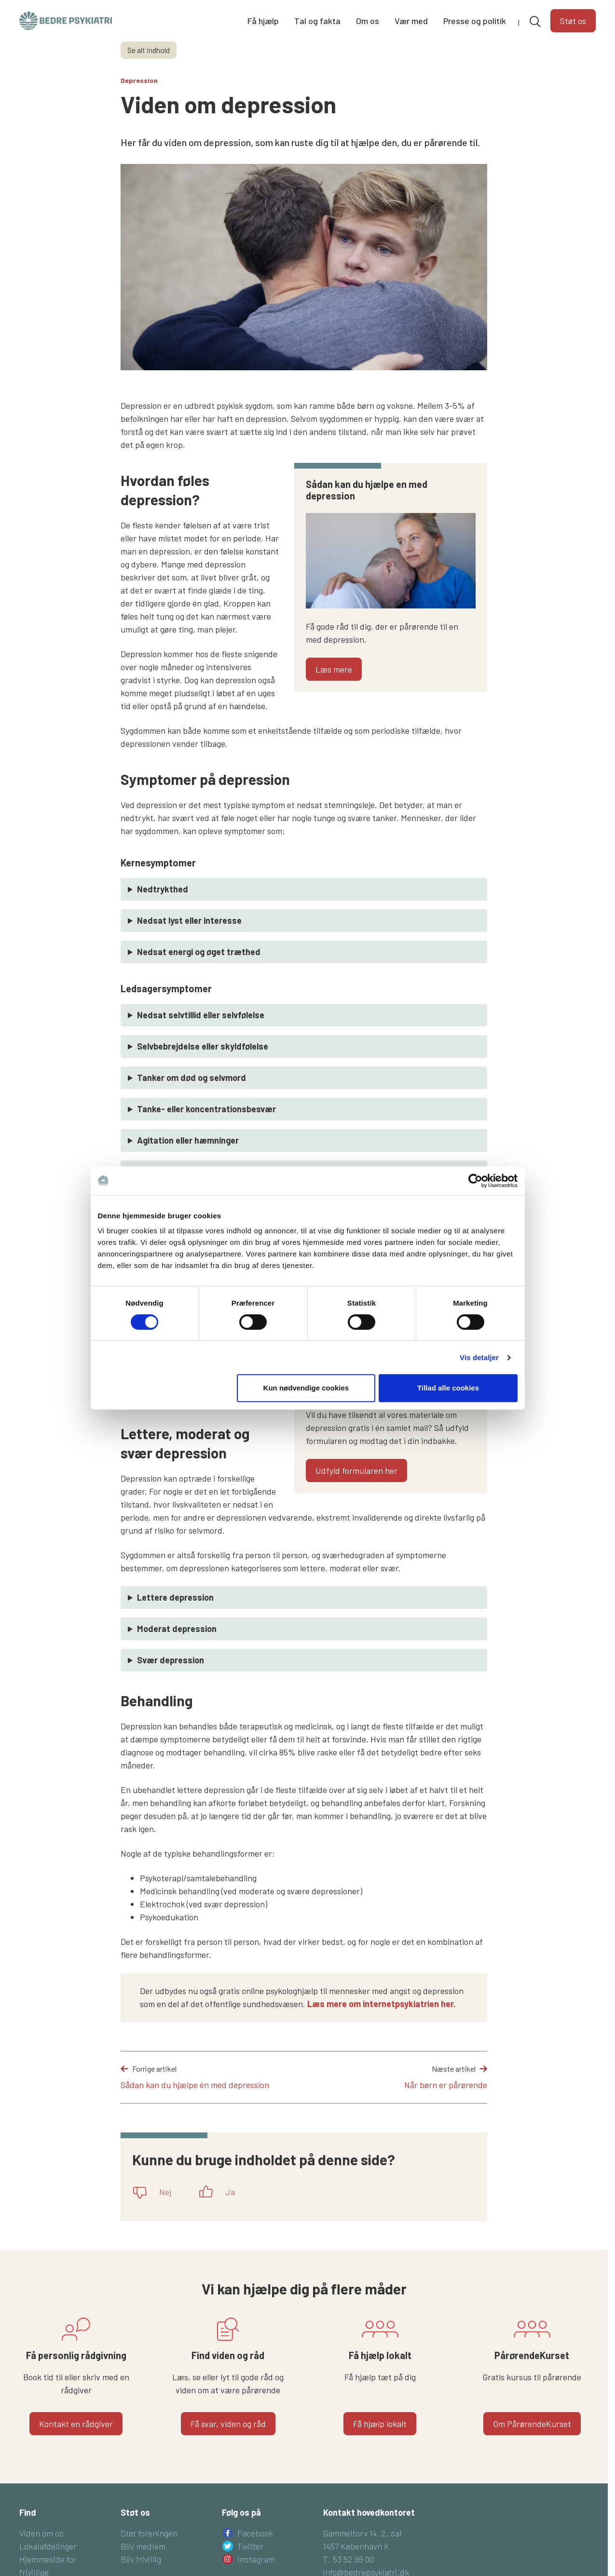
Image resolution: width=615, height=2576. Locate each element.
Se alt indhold (148, 49)
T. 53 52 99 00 (348, 2559)
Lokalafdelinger (48, 2546)
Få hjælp (263, 20)
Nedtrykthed (162, 889)
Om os (367, 20)
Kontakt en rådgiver (76, 2423)
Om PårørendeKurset (532, 2423)
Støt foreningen (149, 2533)
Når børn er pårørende (445, 2084)
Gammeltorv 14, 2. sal (362, 2533)
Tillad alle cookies (449, 1419)
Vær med (411, 20)
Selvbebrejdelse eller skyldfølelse (202, 1046)
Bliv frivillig (141, 2559)
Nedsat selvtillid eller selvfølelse (200, 1015)
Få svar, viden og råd (228, 2423)
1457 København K (356, 2546)
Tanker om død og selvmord (191, 1077)
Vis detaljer (481, 1389)
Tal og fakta (317, 20)
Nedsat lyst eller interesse (189, 920)
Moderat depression (177, 1628)
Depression (139, 80)
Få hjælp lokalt (380, 2423)
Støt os (573, 20)
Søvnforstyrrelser (172, 1171)
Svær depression (170, 1660)
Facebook (255, 2533)
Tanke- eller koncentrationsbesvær (206, 1109)
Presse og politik (474, 20)
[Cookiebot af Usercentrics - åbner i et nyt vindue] (477, 1212)
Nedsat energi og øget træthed (198, 951)
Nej (165, 2191)
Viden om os (41, 2533)
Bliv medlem (143, 2546)
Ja (230, 2191)
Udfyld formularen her (356, 1470)
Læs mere (333, 669)
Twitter (250, 2546)
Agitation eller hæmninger (188, 1140)
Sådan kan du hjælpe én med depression (195, 2084)
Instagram (256, 2559)
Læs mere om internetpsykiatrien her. (382, 2003)
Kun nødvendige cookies (306, 1419)
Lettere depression (175, 1597)
